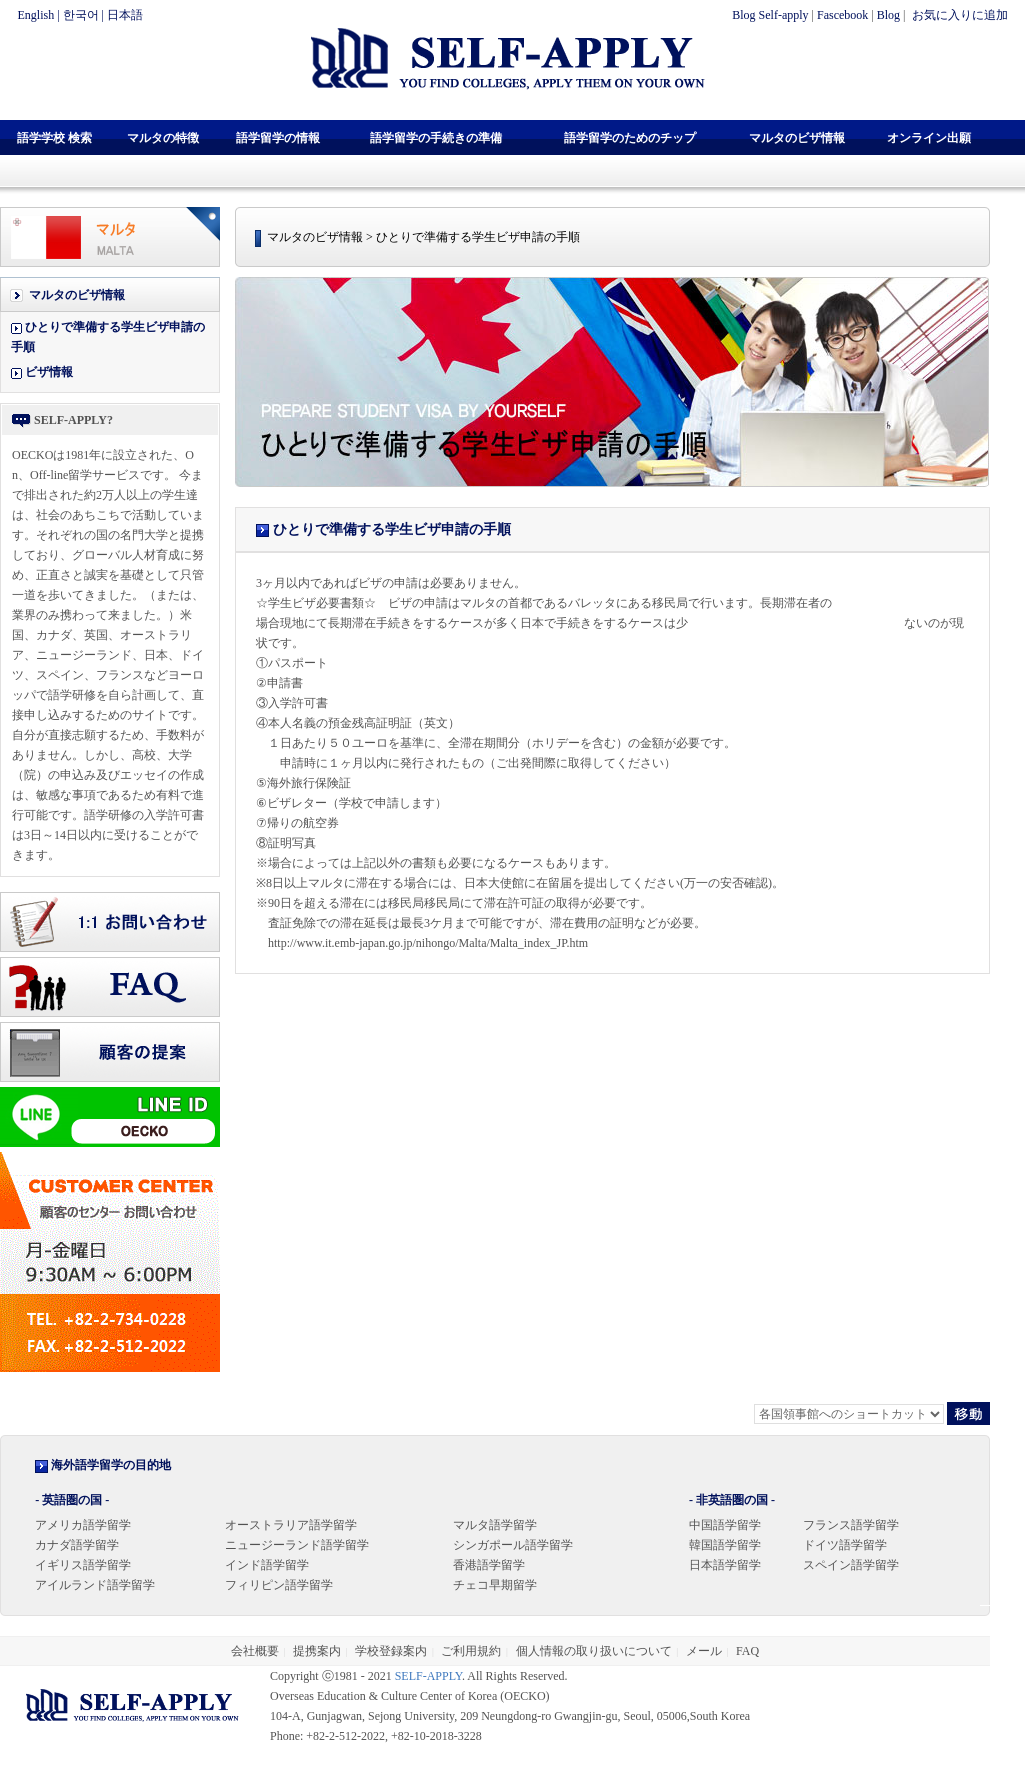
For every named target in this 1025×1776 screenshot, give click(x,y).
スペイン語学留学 (851, 1565)
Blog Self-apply (770, 15)
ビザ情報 (49, 372)
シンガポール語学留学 (513, 1545)
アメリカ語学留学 (83, 1525)
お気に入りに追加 (958, 15)
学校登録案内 (391, 1651)
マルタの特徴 (163, 138)
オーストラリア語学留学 (291, 1525)
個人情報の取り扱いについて (594, 1651)
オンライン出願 (929, 138)
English (36, 15)
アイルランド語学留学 (95, 1585)
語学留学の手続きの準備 (436, 138)
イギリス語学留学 (83, 1565)
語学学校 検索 (54, 138)
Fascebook (842, 15)
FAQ (747, 1651)
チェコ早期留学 (495, 1585)
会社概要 (255, 1651)
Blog (888, 15)
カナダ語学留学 (77, 1545)
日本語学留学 (725, 1565)
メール (704, 1651)
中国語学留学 (725, 1525)
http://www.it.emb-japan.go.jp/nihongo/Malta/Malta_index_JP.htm (428, 943)
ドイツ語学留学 (845, 1545)
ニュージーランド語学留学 (297, 1545)
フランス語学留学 (851, 1525)
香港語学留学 (489, 1565)
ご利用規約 (471, 1651)
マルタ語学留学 (495, 1525)
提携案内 (317, 1651)
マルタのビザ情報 (797, 138)
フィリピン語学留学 (279, 1585)
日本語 (125, 15)
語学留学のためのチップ (630, 138)
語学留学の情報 (278, 138)
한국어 (81, 15)
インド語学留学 (267, 1565)
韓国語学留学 (725, 1545)
